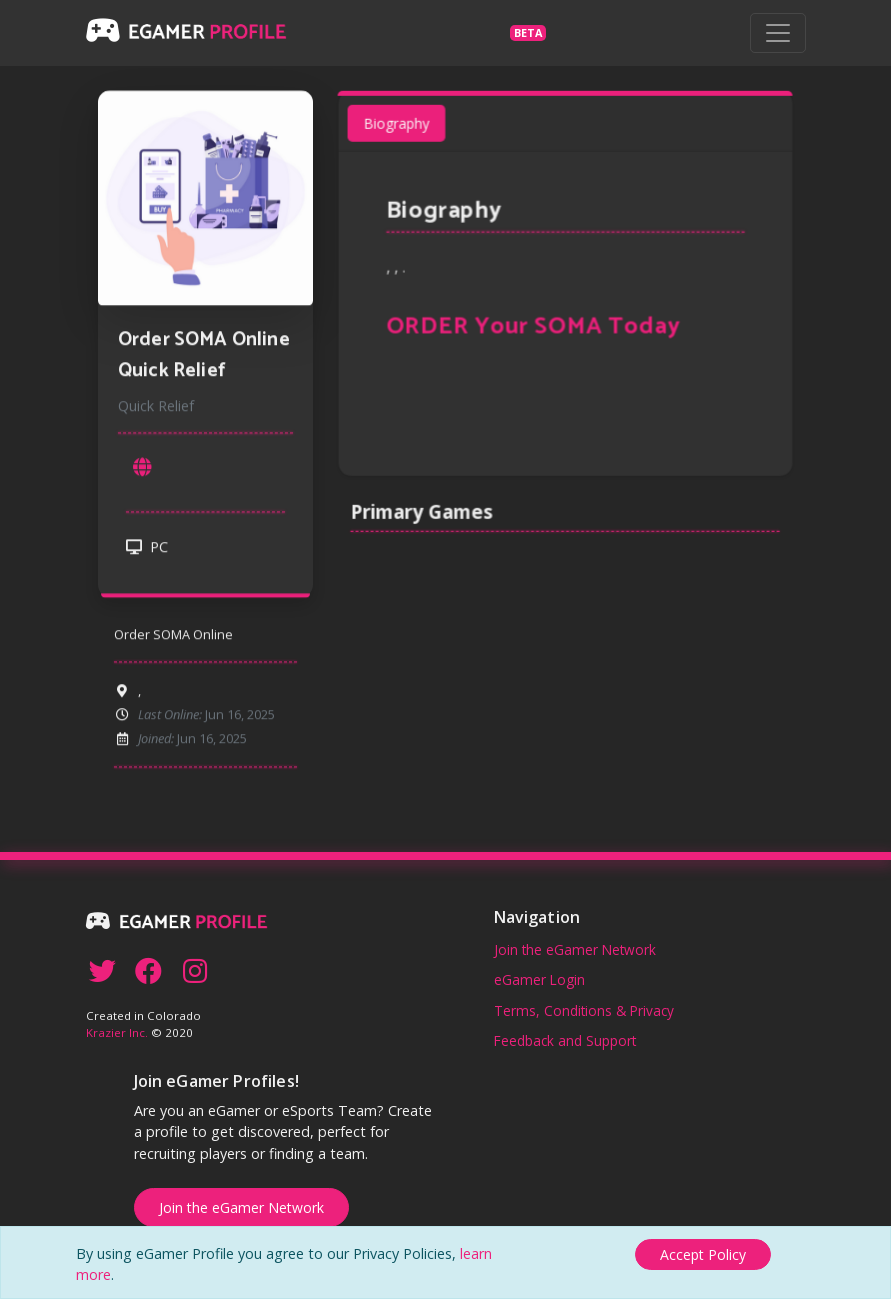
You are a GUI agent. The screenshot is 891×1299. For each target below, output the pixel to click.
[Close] (703, 1254)
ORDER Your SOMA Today (534, 330)
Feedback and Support (565, 1040)
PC (147, 552)
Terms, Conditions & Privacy (584, 1010)
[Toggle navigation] (778, 33)
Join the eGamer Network (575, 949)
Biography (400, 130)
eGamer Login (539, 979)
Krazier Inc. (117, 1032)
